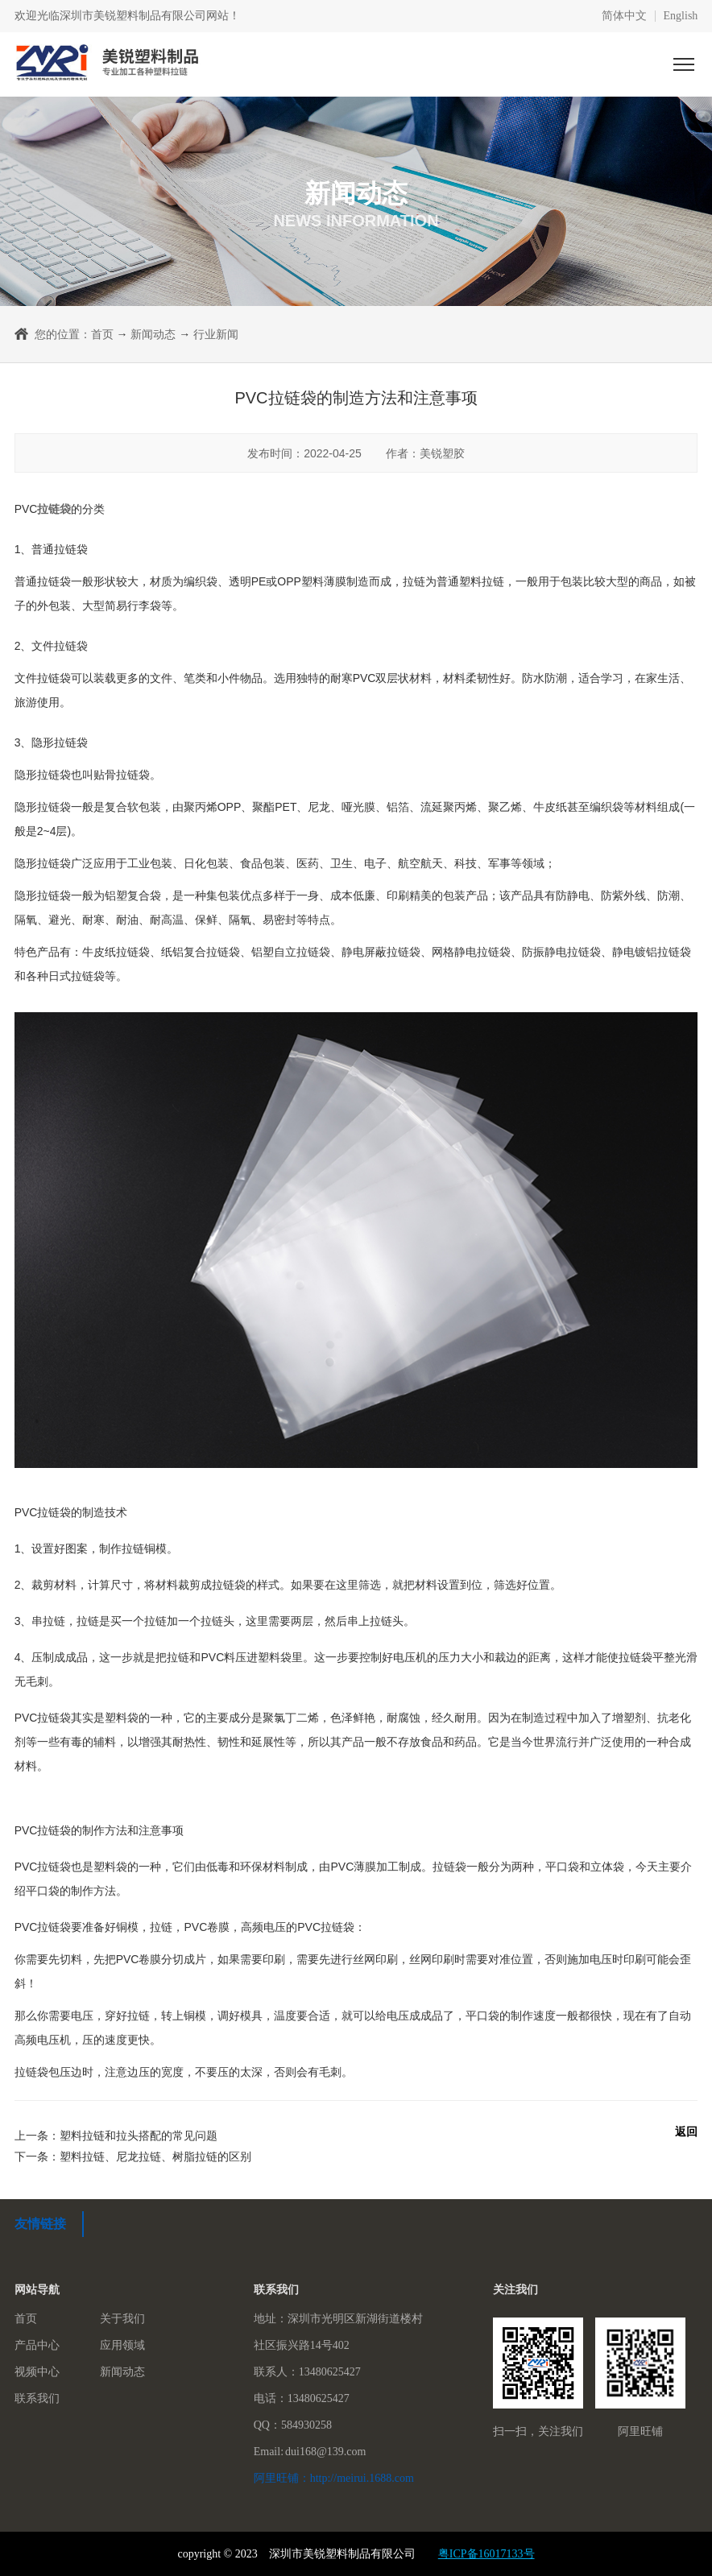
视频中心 (37, 2372)
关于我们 (122, 2319)
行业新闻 (215, 334)
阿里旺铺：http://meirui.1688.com (334, 2478)
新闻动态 (153, 334)
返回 (686, 2131)
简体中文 (624, 16)
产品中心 (37, 2345)
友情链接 (40, 2224)
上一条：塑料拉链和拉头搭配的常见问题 (115, 2135)
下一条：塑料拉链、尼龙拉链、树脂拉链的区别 (132, 2156)
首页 (102, 334)
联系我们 (37, 2398)
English (681, 16)
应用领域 (122, 2345)
